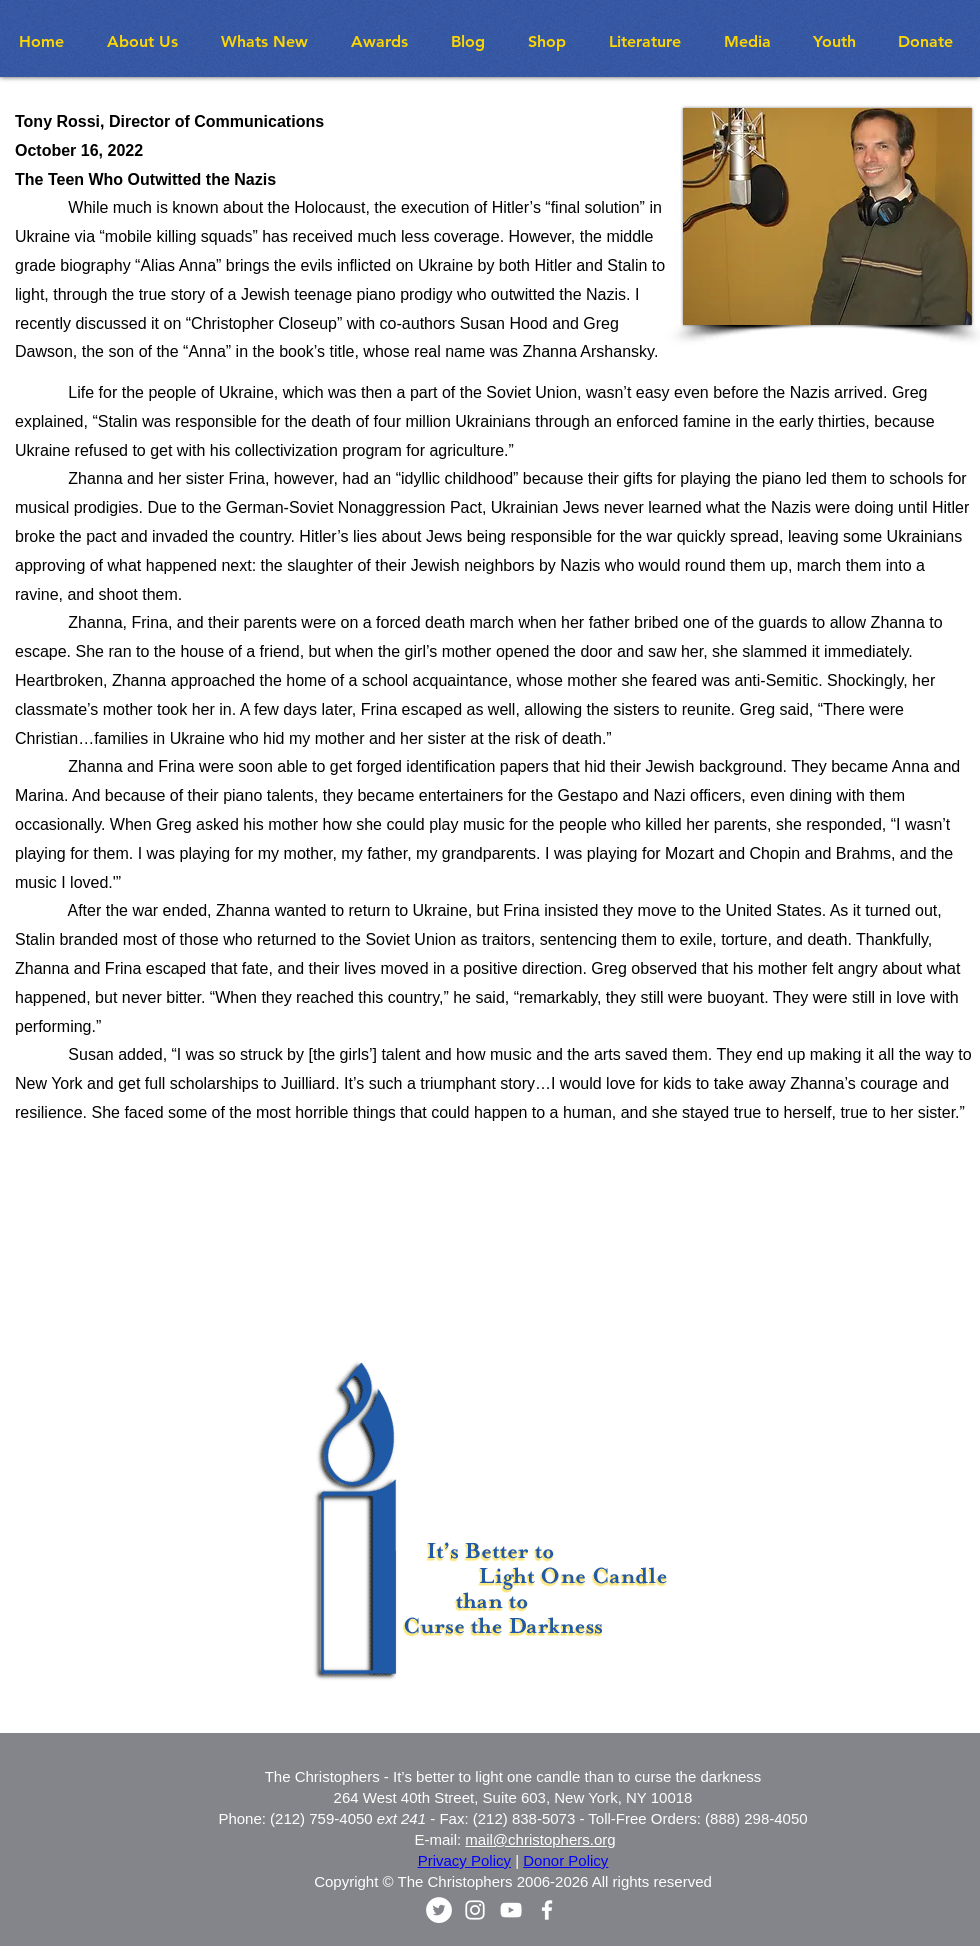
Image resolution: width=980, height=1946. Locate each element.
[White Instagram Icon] (475, 1910)
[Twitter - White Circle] (439, 1910)
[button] (271, 41)
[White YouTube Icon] (511, 1910)
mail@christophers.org (540, 1839)
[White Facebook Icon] (547, 1910)
